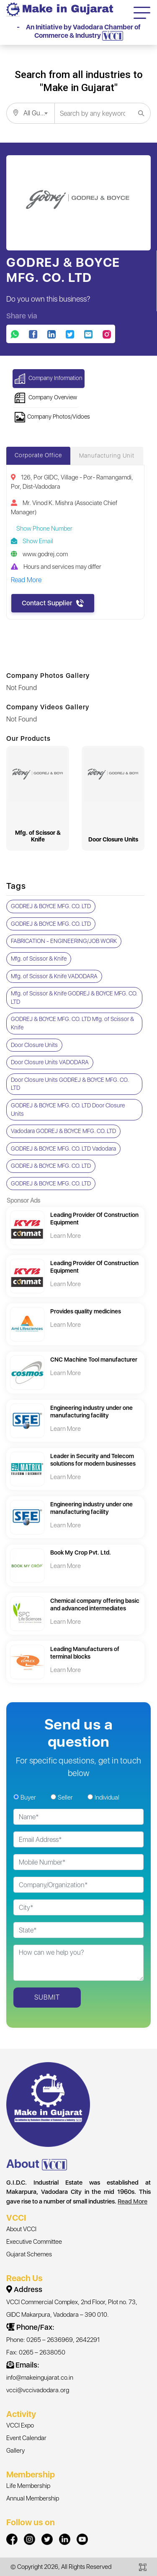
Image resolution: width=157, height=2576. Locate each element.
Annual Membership (32, 2498)
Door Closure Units (34, 1045)
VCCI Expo (20, 2425)
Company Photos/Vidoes (52, 417)
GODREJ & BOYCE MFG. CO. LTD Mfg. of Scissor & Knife (72, 1023)
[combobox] (30, 113)
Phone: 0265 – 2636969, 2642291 (53, 2340)
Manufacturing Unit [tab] (106, 455)
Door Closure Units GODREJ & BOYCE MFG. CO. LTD (70, 1083)
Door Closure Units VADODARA (50, 1062)
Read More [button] (26, 580)
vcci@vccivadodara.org (37, 2390)
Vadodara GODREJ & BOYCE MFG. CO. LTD (63, 1131)
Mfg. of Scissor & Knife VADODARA (54, 976)
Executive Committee (34, 2241)
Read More (132, 2201)
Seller (65, 1797)
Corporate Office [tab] (38, 455)
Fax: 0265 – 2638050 (35, 2352)
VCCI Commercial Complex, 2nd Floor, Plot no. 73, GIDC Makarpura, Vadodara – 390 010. (71, 2308)
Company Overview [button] (46, 398)
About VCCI (21, 2229)
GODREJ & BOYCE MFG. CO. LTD (51, 906)
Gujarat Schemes (29, 2254)
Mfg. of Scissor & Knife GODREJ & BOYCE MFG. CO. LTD (74, 997)
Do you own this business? (48, 298)
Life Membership (28, 2486)
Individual (107, 1797)
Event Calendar (26, 2438)
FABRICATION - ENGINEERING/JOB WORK (64, 941)
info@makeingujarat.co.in (39, 2377)
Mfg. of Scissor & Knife (39, 958)
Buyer (28, 1797)
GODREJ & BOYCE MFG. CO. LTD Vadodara (63, 1148)
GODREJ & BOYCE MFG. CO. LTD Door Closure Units (68, 1109)
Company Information (48, 378)
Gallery (15, 2450)
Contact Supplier (53, 603)
